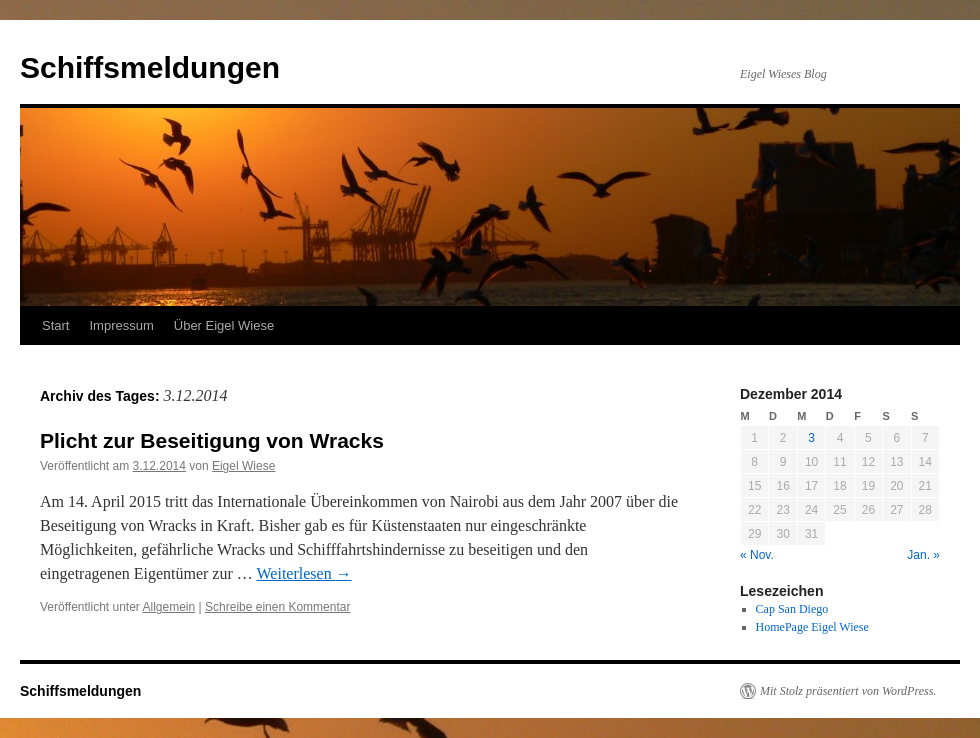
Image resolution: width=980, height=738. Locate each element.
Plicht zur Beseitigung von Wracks (212, 440)
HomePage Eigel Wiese (812, 627)
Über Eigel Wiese (224, 325)
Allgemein (169, 607)
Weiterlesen (304, 573)
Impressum (121, 325)
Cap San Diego (792, 609)
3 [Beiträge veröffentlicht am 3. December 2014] (811, 438)
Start (55, 325)
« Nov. (757, 555)
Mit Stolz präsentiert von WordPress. (848, 691)
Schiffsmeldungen (150, 67)
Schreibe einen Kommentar (277, 607)
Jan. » (923, 555)
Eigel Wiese (243, 466)
